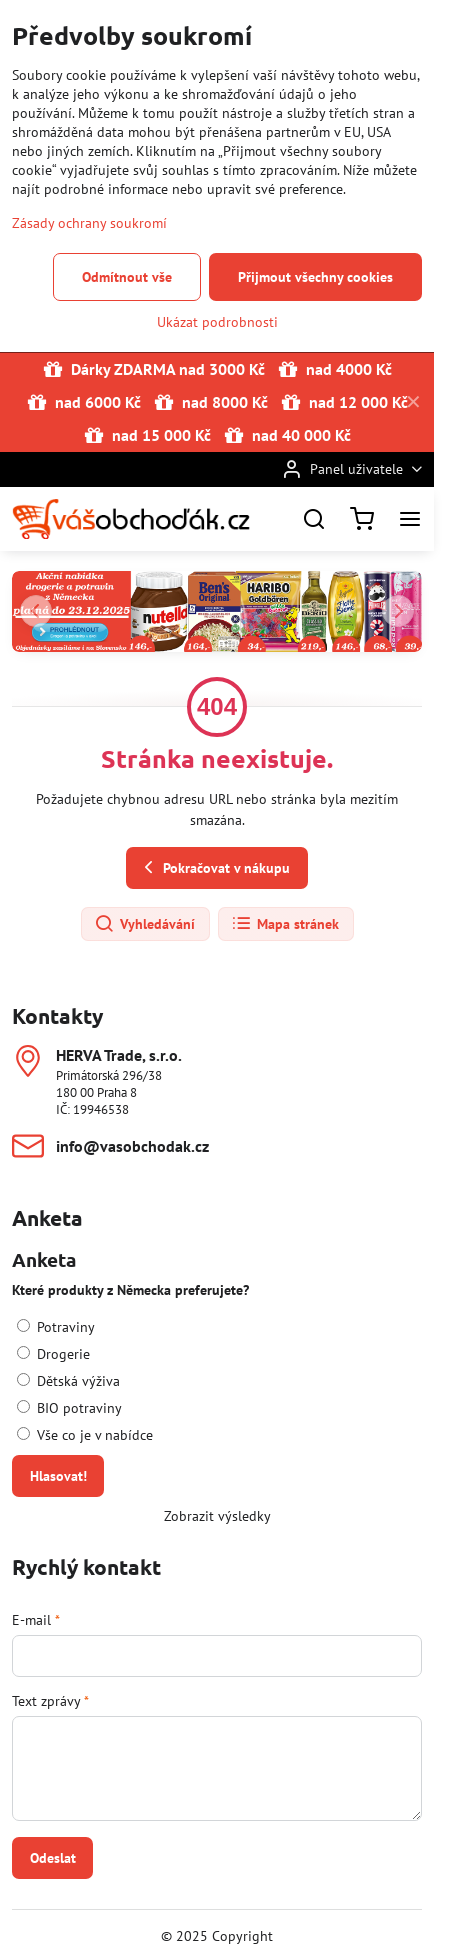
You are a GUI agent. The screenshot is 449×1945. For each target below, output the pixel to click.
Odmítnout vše (127, 277)
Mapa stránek (285, 924)
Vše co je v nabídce (85, 1435)
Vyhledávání (144, 924)
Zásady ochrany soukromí (89, 223)
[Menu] (410, 519)
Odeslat (53, 1858)
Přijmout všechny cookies (315, 277)
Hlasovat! (58, 1476)
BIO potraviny (69, 1408)
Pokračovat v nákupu (214, 867)
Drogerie (53, 1354)
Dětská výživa (68, 1381)
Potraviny (56, 1327)
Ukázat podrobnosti (217, 322)
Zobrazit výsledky (217, 1516)
